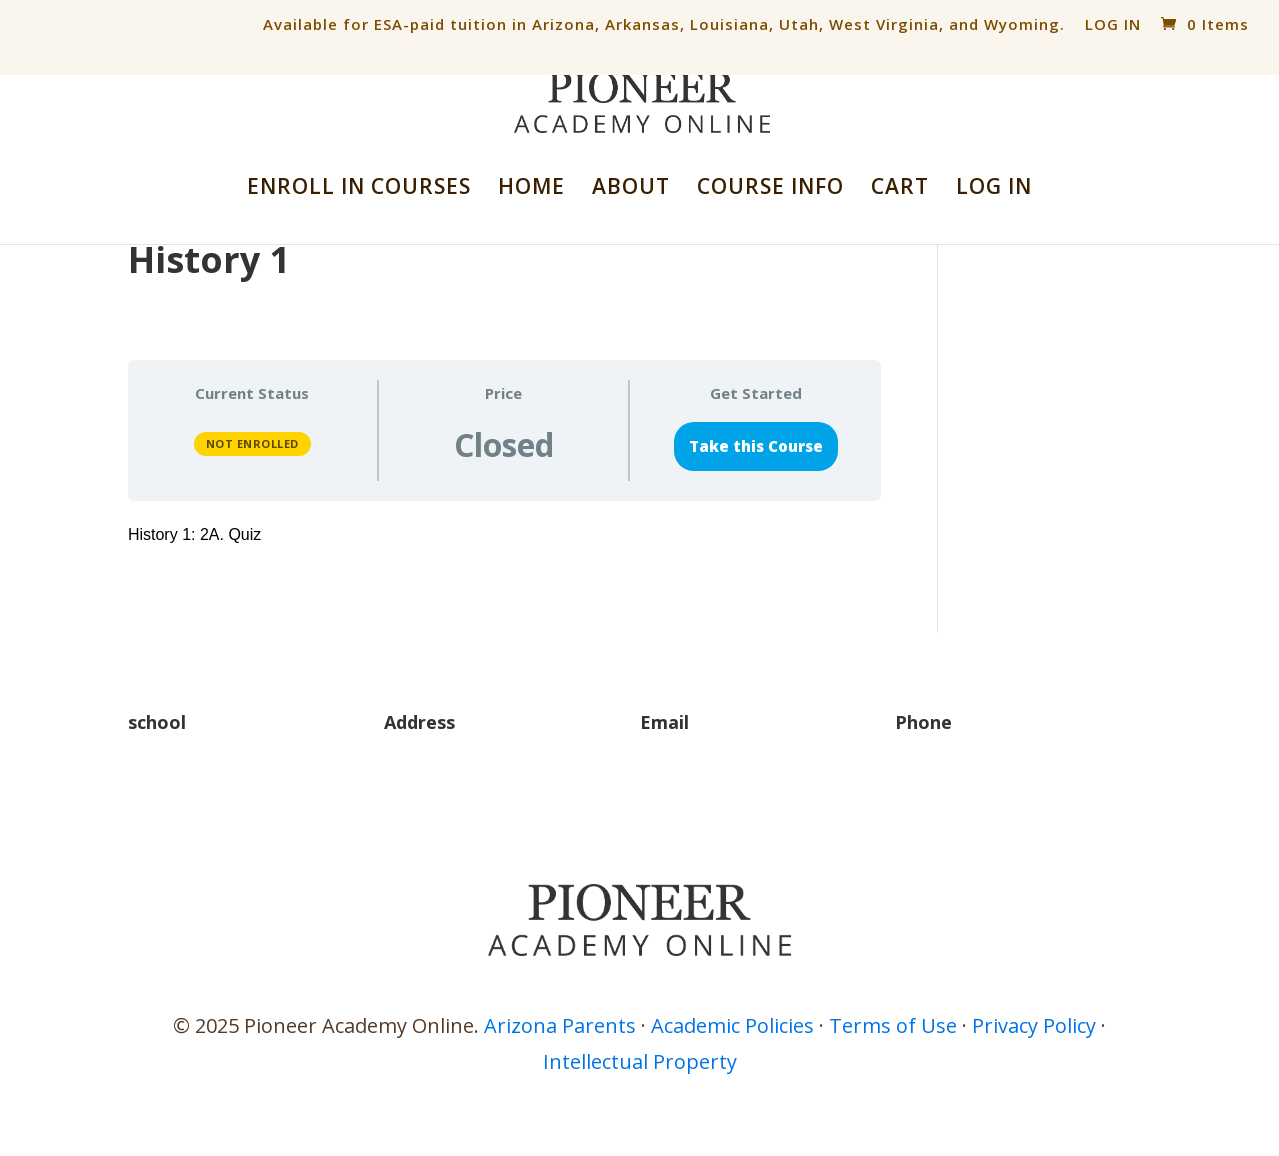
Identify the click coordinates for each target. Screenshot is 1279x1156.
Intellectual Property (640, 1061)
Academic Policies (732, 1025)
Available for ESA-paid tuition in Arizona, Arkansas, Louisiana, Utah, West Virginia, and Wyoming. (664, 24)
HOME (531, 189)
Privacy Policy (1034, 1025)
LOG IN (1113, 24)
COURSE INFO (770, 189)
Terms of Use (893, 1025)
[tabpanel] (504, 535)
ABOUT (631, 189)
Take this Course (756, 446)
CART (900, 189)
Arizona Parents (560, 1025)
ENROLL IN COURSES (359, 189)
